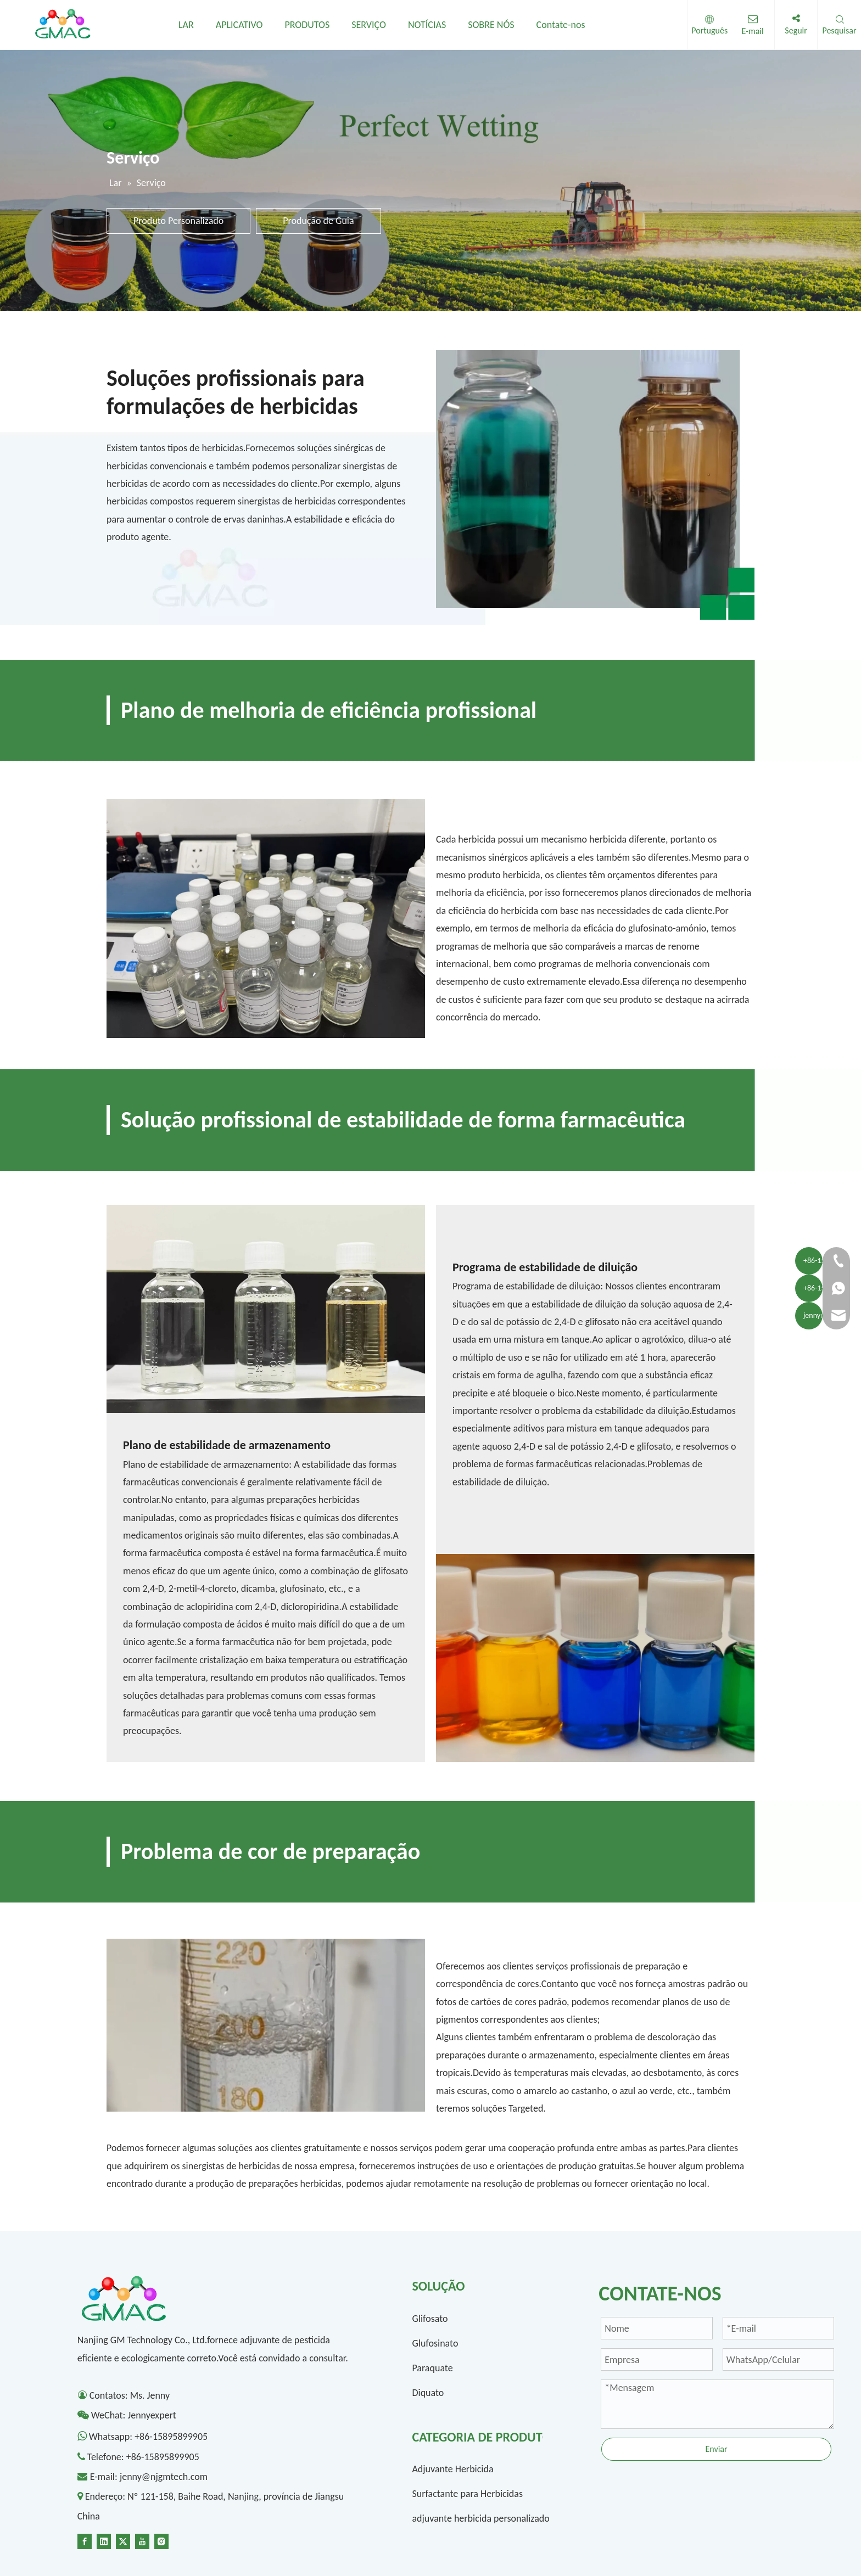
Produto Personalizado (178, 221)
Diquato (428, 2393)
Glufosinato (435, 2343)
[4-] (266, 2025)
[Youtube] (142, 2540)
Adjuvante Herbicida (452, 2469)
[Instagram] (161, 2540)
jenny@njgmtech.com (164, 2477)
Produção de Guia (318, 221)
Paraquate (432, 2368)
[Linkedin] (104, 2540)
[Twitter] (123, 2540)
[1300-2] (595, 1658)
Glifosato (430, 2319)
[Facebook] (84, 2540)
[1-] (595, 484)
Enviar (716, 2449)
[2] (266, 918)
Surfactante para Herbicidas (467, 2494)
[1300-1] (266, 1309)
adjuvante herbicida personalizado (480, 2518)
